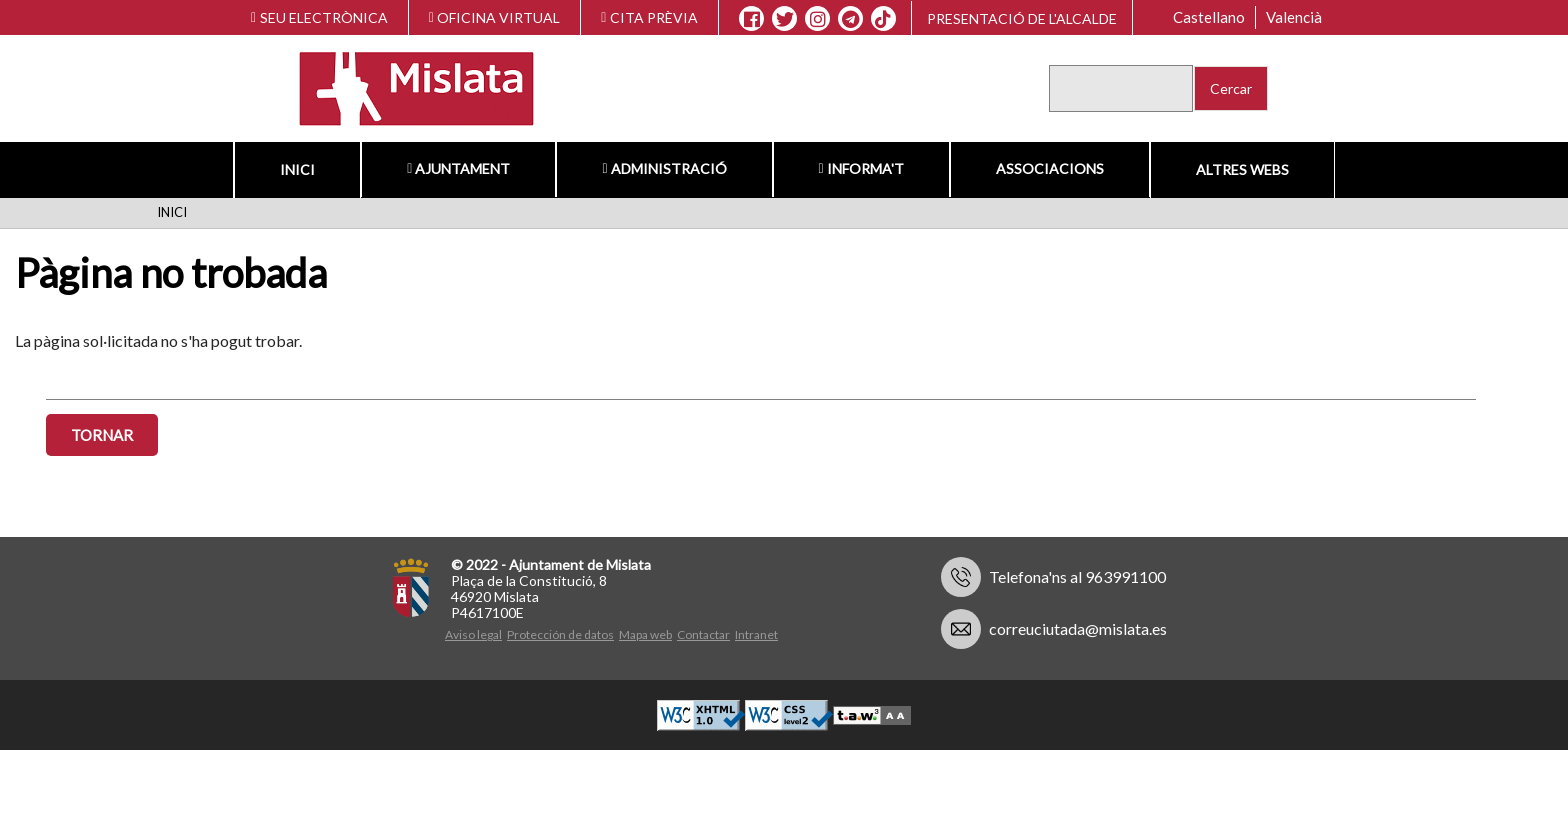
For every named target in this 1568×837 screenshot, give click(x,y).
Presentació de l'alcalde (1022, 18)
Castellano (1209, 17)
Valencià (1294, 17)
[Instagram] (817, 19)
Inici (297, 169)
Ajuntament (458, 168)
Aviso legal (473, 634)
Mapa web (645, 634)
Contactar (703, 634)
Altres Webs (1242, 169)
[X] (784, 19)
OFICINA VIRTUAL (495, 17)
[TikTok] (883, 19)
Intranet (756, 634)
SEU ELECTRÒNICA (319, 17)
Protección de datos (560, 634)
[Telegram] (850, 19)
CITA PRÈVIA (649, 17)
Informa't (861, 168)
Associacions (1050, 168)
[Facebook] (751, 19)
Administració (664, 168)
